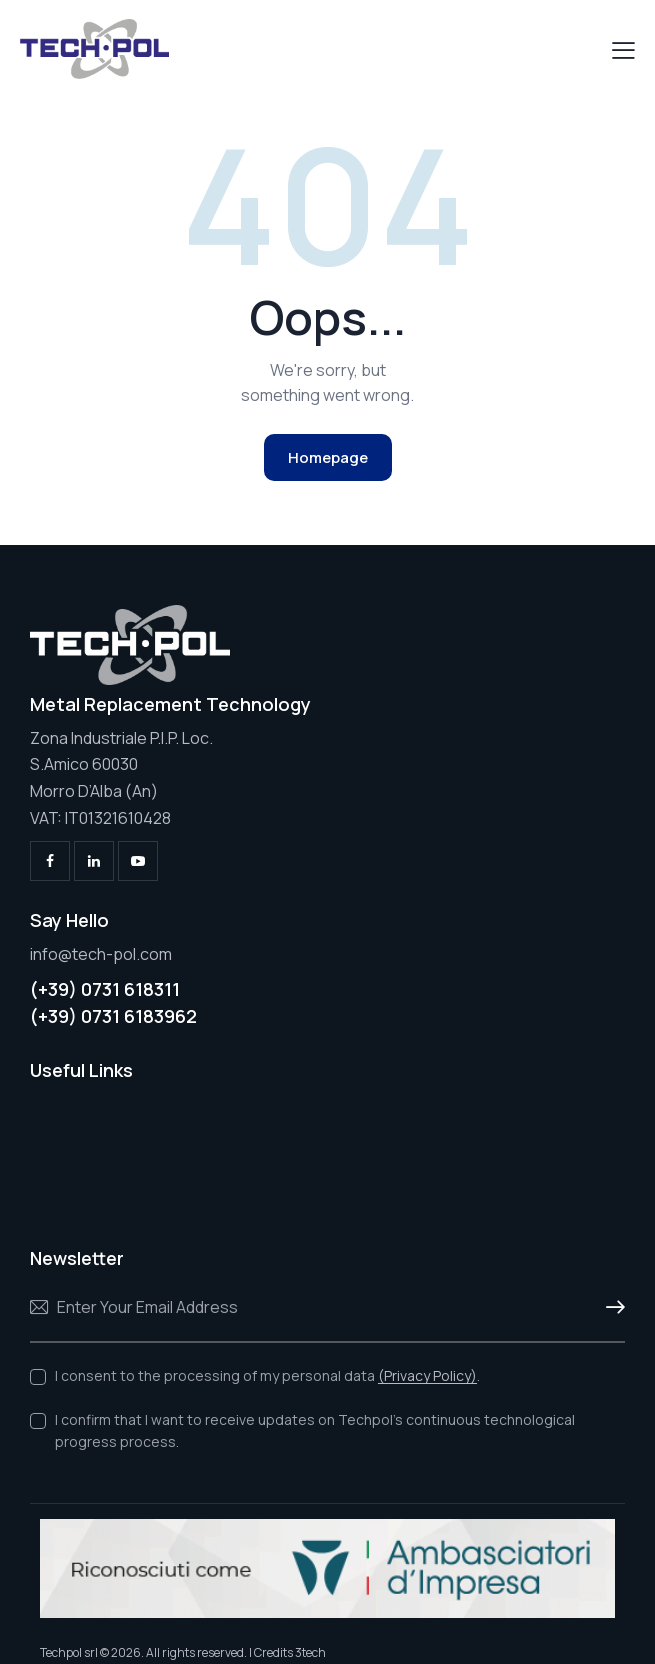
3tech (310, 1652)
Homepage (328, 457)
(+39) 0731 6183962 (113, 1016)
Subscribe (610, 1308)
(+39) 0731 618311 (105, 989)
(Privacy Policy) (427, 1376)
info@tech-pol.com (101, 954)
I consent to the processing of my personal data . (267, 1375)
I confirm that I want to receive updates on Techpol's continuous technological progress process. (315, 1430)
